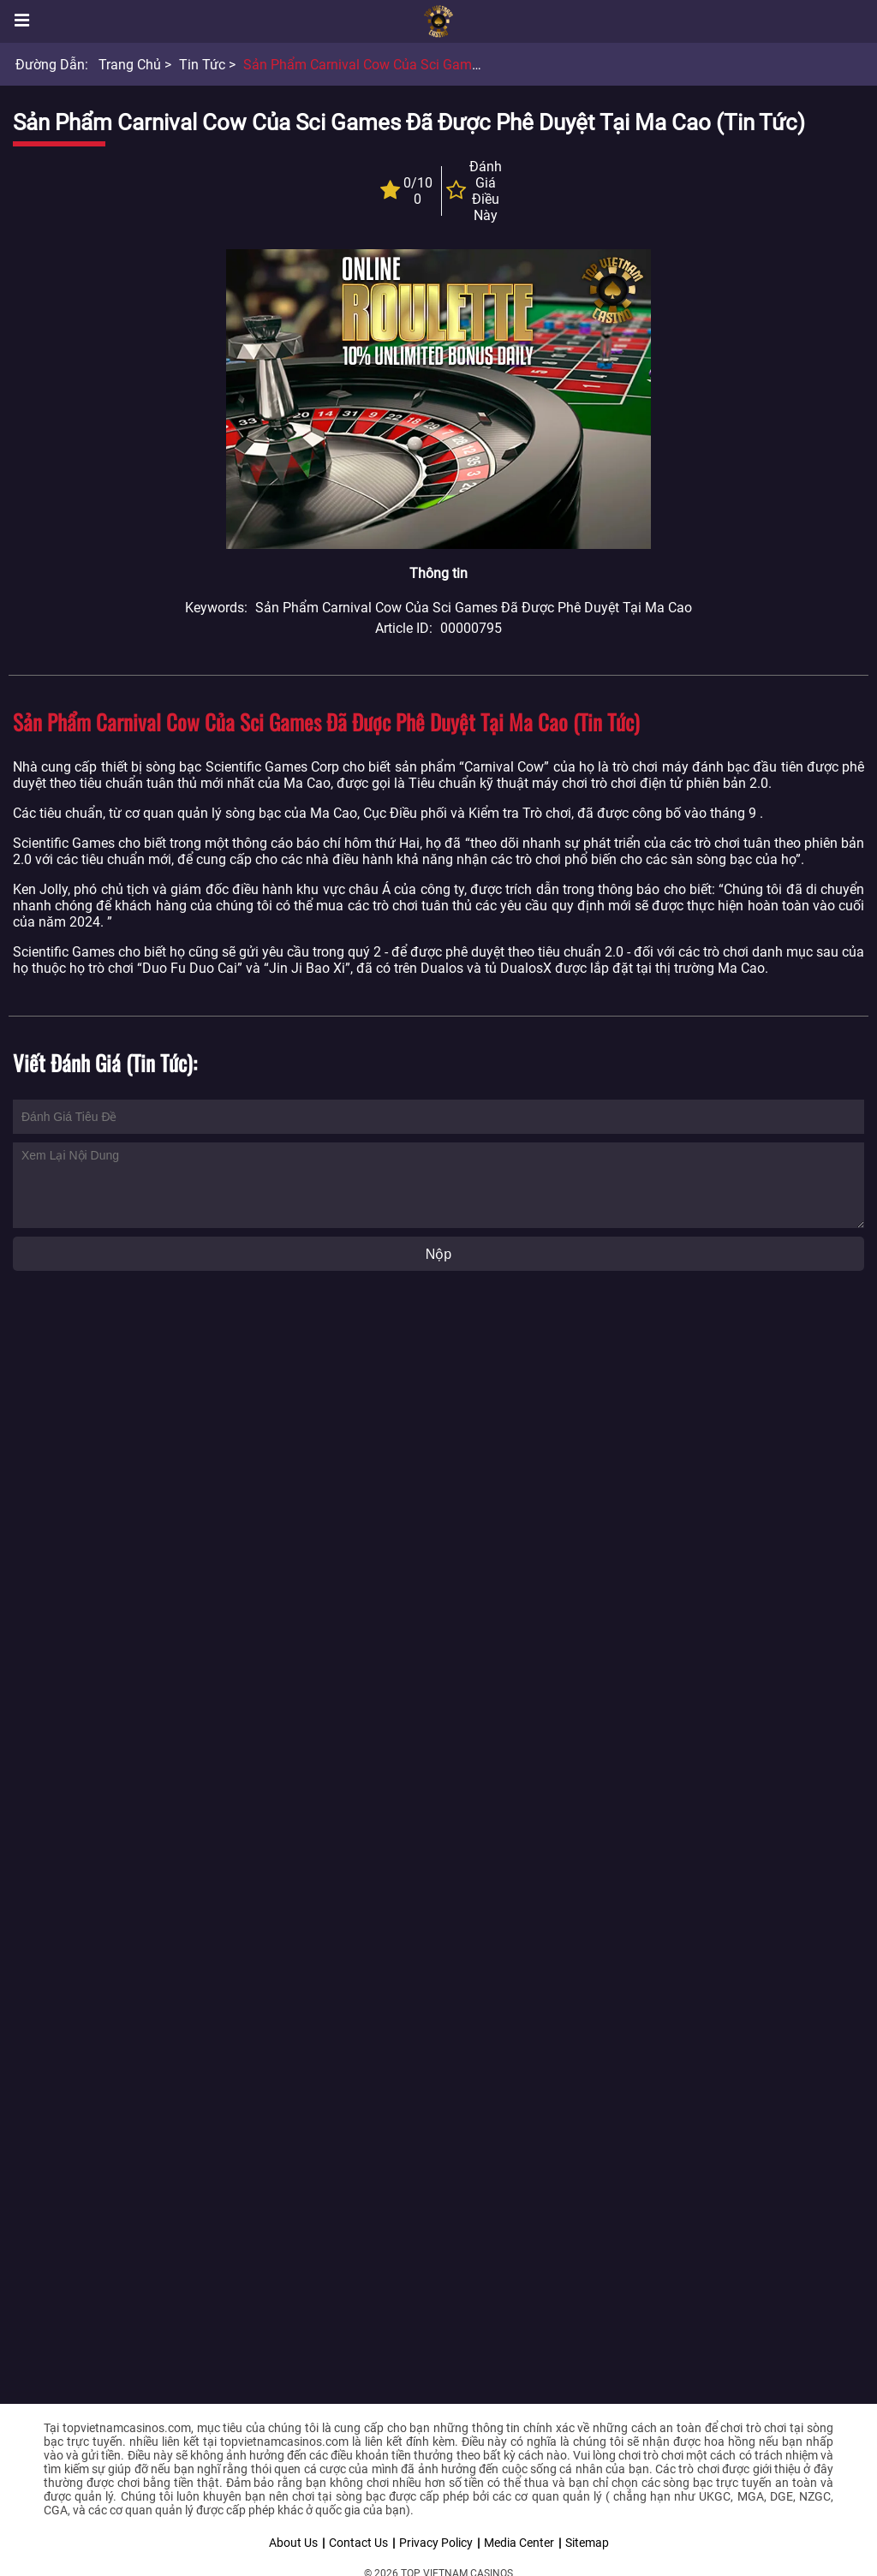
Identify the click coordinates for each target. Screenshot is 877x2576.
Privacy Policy (436, 2542)
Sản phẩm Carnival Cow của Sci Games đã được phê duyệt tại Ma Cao (461, 65)
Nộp (438, 1254)
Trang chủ (129, 65)
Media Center (519, 2542)
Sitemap (587, 2542)
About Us (293, 2542)
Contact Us (358, 2542)
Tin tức (202, 65)
